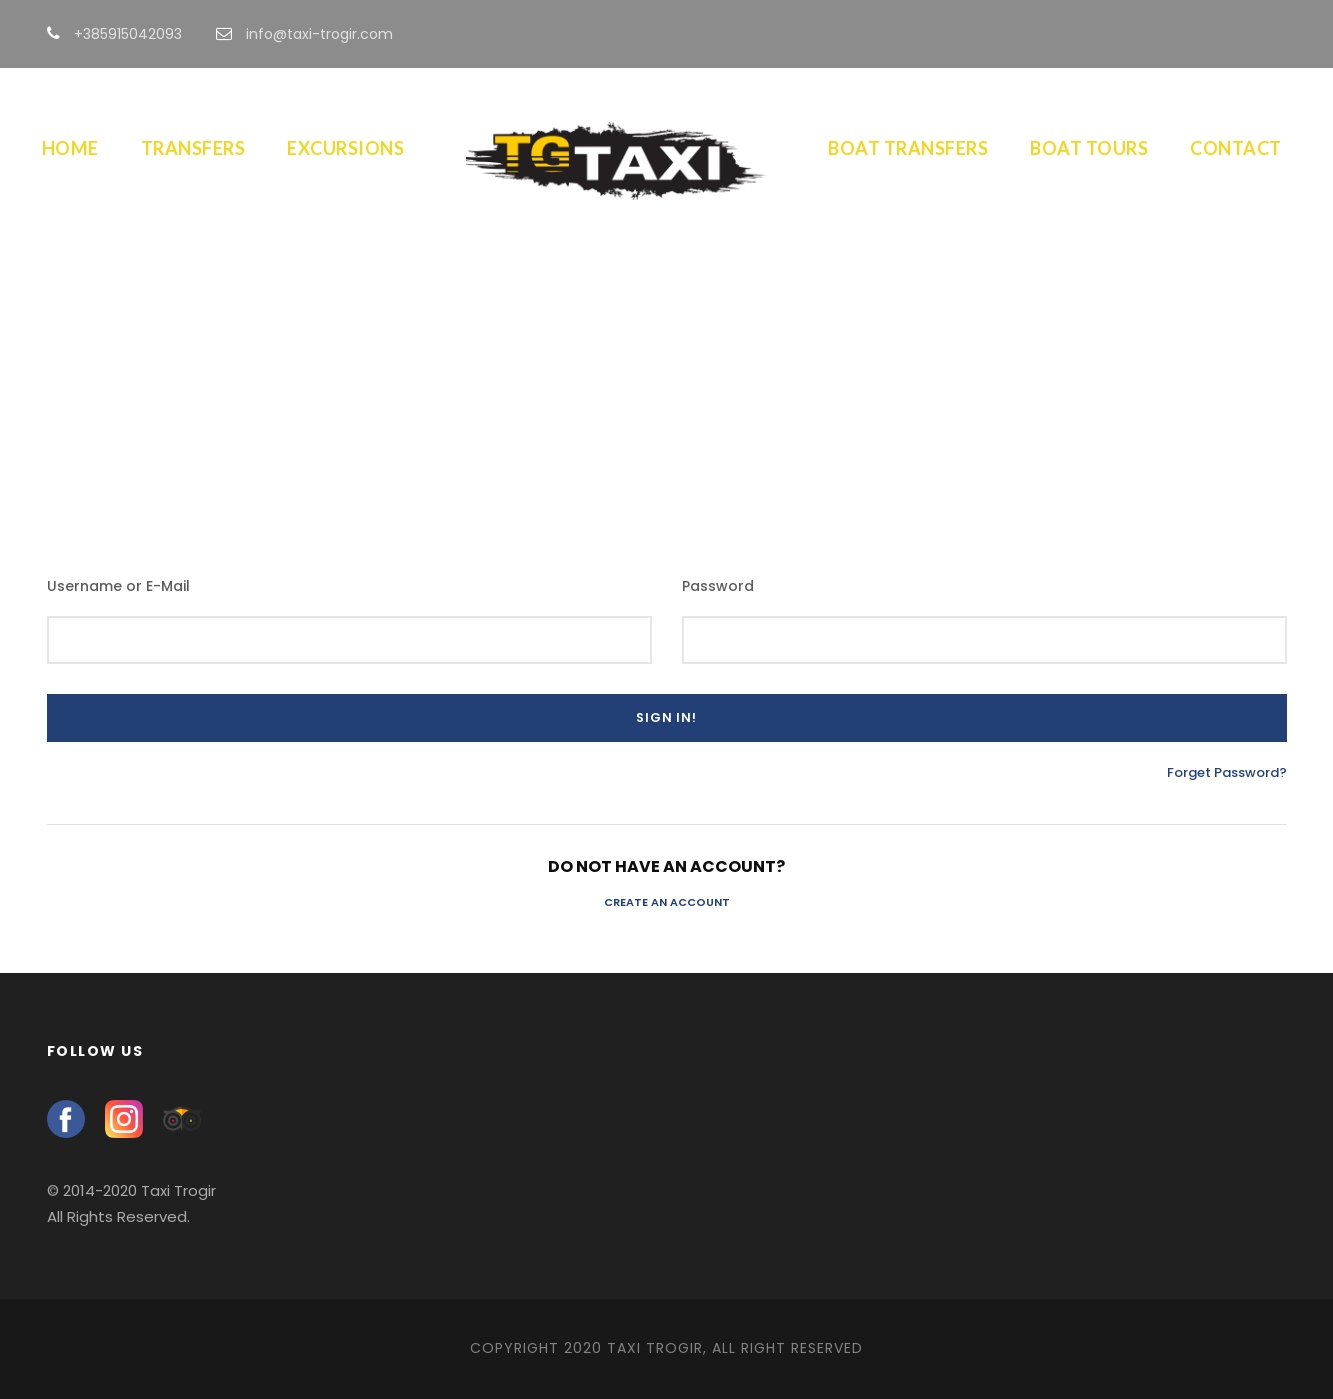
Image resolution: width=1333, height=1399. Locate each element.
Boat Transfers (908, 148)
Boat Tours (1089, 148)
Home (70, 148)
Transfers (193, 148)
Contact (1236, 148)
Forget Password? (1227, 772)
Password (718, 586)
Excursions (345, 148)
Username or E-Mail (118, 586)
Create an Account (667, 902)
